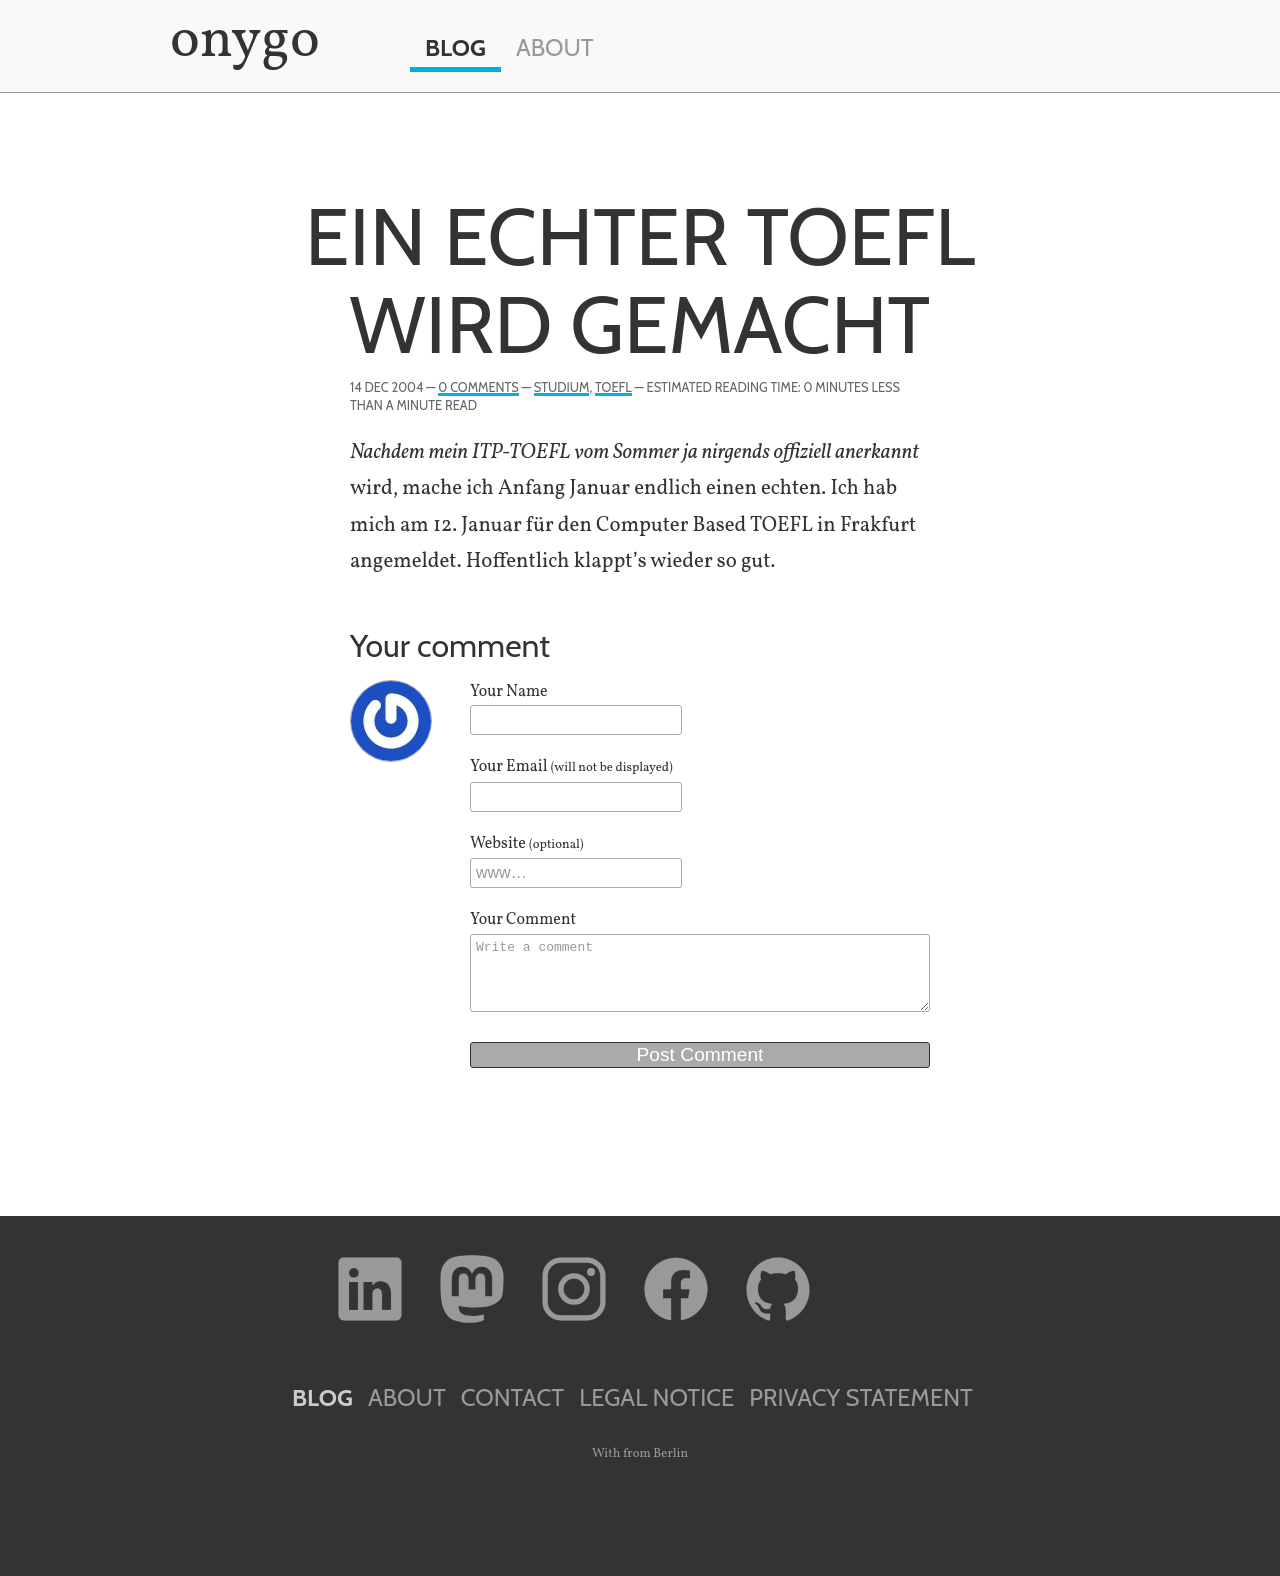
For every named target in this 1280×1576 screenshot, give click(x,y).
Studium (562, 387)
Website (527, 844)
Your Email (571, 767)
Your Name (509, 692)
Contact (512, 1397)
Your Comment (523, 920)
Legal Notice (656, 1397)
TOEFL (613, 387)
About (555, 47)
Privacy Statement (861, 1397)
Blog (455, 47)
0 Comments (478, 387)
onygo (241, 42)
